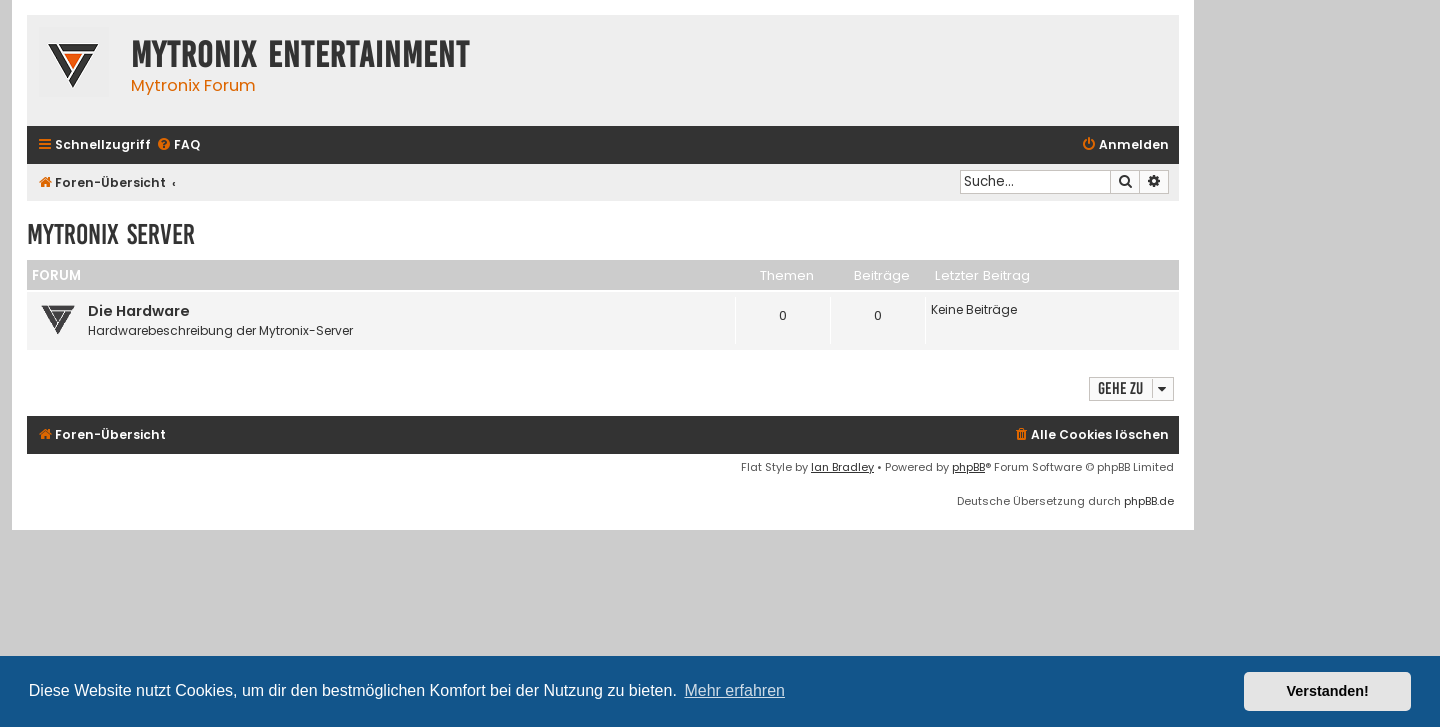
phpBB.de (1149, 501)
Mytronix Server (111, 234)
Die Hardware (139, 311)
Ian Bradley (842, 467)
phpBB (968, 467)
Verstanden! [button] (1328, 691)
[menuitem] (178, 145)
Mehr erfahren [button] (734, 690)
